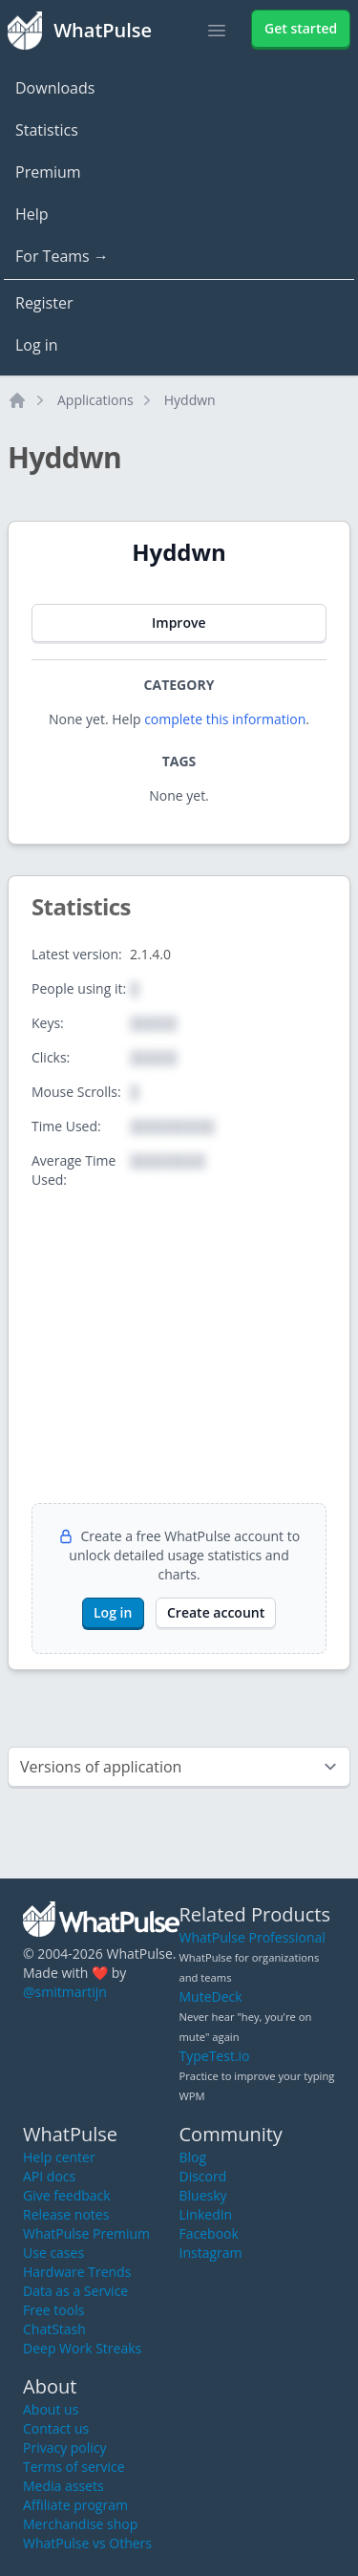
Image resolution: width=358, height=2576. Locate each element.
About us (50, 2409)
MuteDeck (210, 1996)
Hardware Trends (77, 2272)
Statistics (46, 129)
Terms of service (74, 2467)
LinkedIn (206, 2214)
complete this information (224, 719)
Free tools (53, 2310)
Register (44, 302)
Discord (203, 2176)
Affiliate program (75, 2505)
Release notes (66, 2214)
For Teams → (62, 256)
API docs (49, 2176)
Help (32, 214)
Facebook (209, 2233)
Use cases (53, 2252)
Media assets (63, 2486)
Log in (36, 344)
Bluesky (203, 2195)
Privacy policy (65, 2447)
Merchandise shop (80, 2524)
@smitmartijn (65, 1992)
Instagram (210, 2252)
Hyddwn (190, 400)
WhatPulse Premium (86, 2233)
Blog (193, 2157)
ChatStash (54, 2329)
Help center (59, 2157)
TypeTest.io (214, 2056)
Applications (95, 400)
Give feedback (67, 2195)
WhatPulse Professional (252, 1937)
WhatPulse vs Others (87, 2543)
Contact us (56, 2428)
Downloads (55, 87)
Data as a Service (75, 2291)
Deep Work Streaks (82, 2348)
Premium (48, 171)
